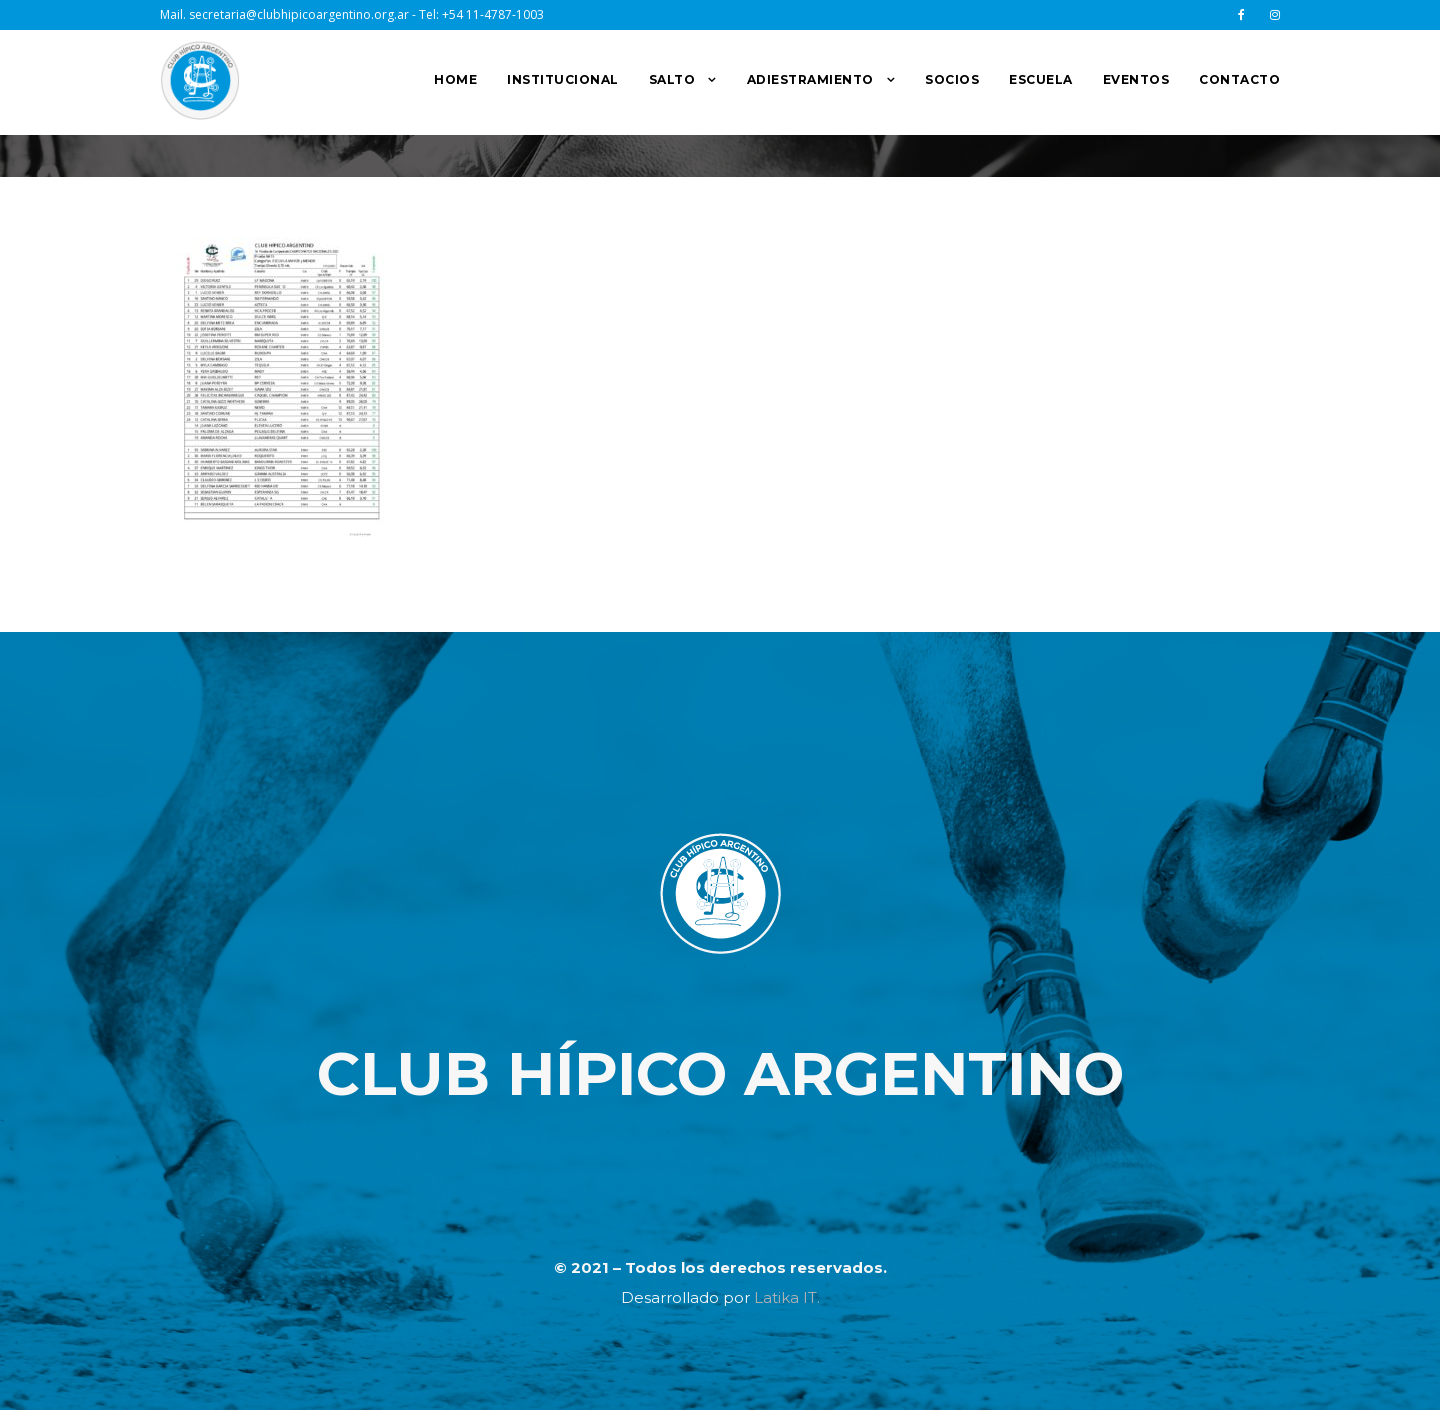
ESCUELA (1041, 79)
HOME (455, 79)
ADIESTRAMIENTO (810, 79)
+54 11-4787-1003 (493, 14)
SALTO (672, 79)
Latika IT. (787, 1297)
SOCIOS (952, 79)
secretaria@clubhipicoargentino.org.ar (299, 14)
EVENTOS (1136, 79)
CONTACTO (1239, 79)
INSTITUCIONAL (563, 79)
